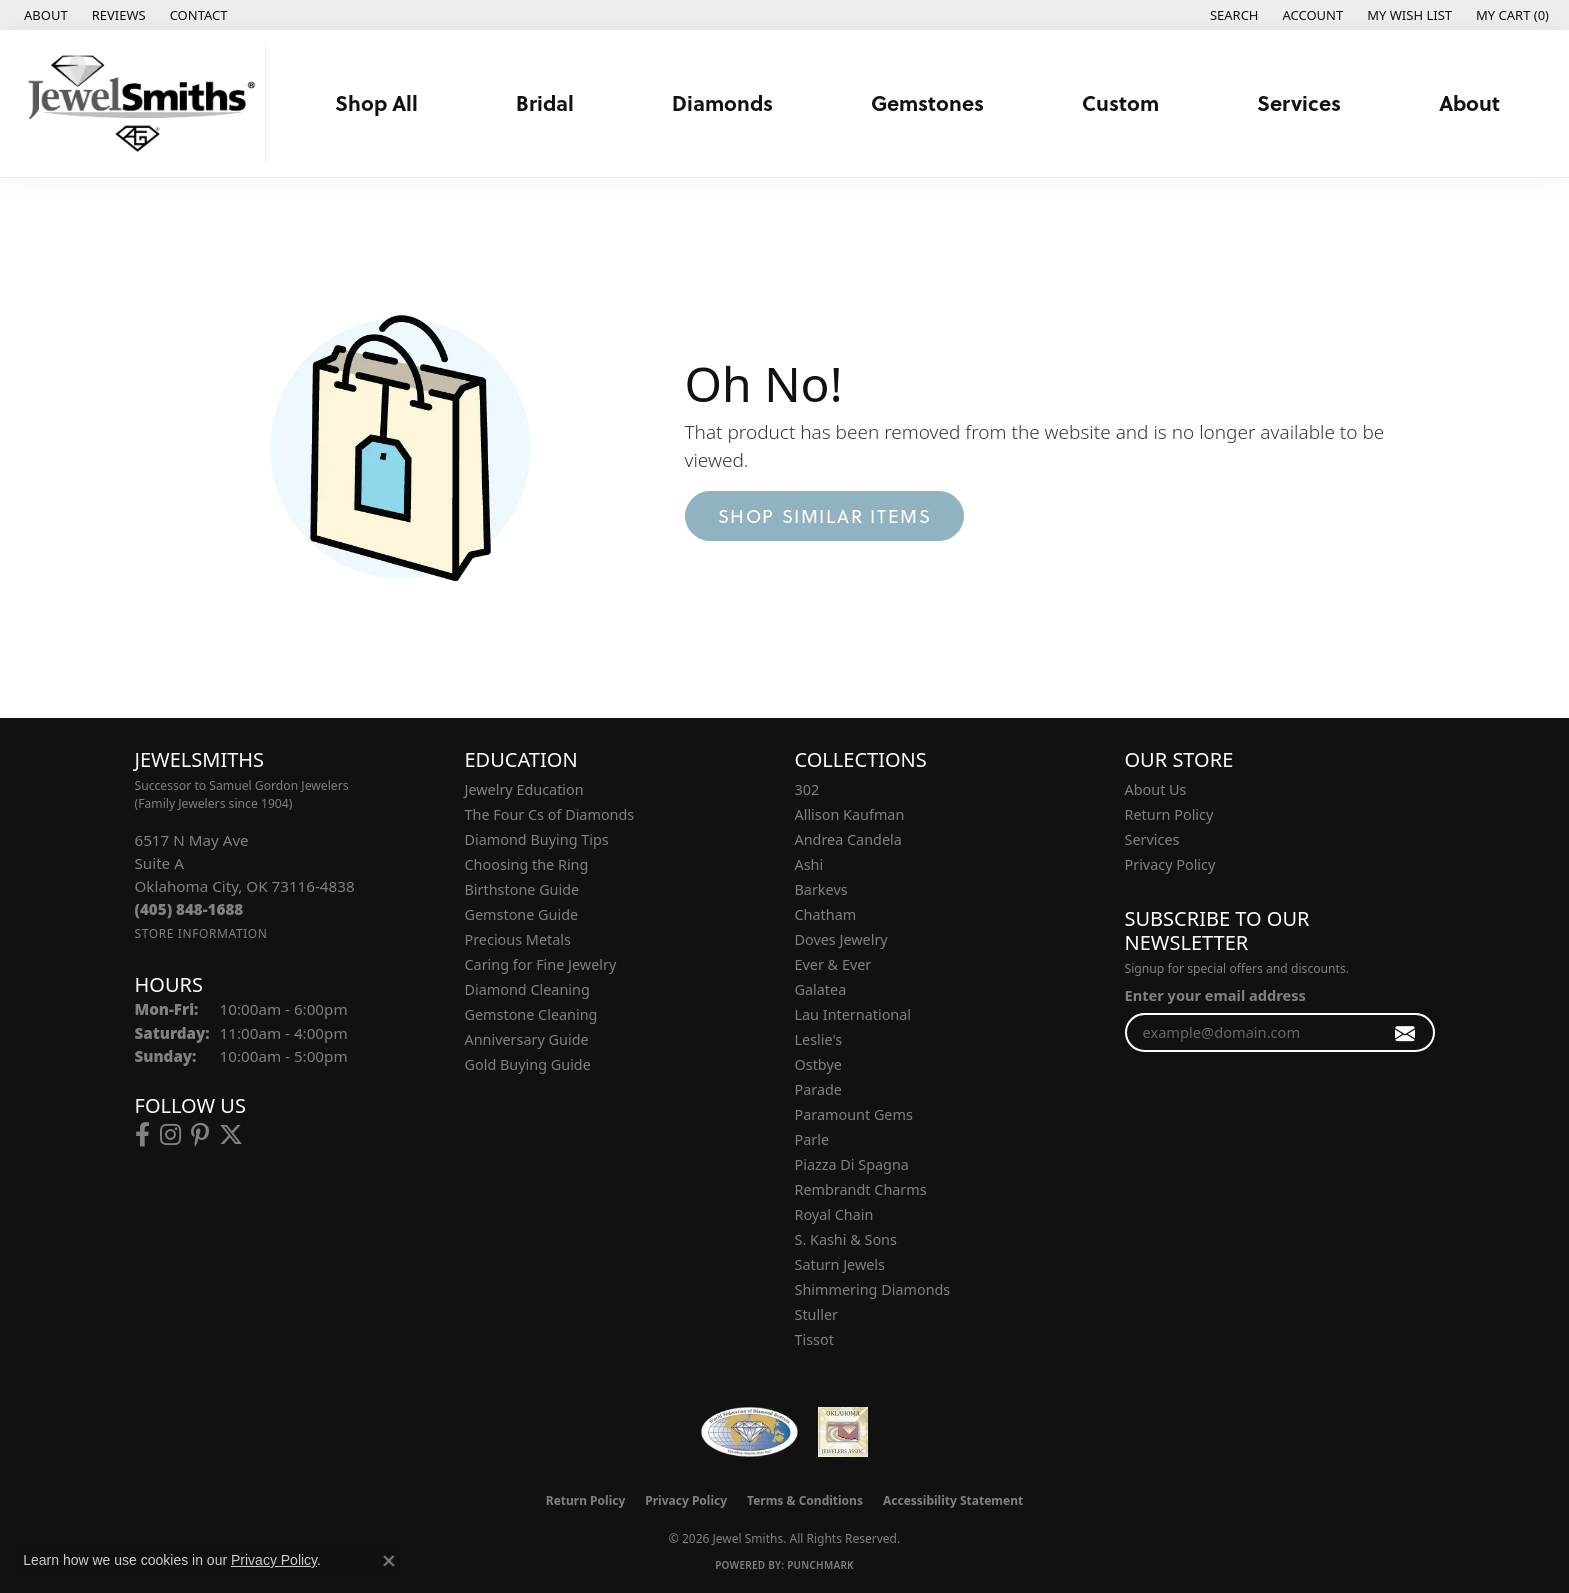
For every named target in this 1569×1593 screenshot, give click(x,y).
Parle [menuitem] (812, 1139)
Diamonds (722, 102)
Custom (1120, 102)
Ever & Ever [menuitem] (833, 964)
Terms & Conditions (805, 1500)
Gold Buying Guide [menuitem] (528, 1064)
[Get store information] (201, 933)
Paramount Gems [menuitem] (854, 1114)
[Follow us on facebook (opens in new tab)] (142, 1135)
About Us (1156, 789)
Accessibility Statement (953, 1500)
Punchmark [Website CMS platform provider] (820, 1565)
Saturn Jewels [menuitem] (840, 1264)
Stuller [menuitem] (816, 1314)
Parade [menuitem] (818, 1089)
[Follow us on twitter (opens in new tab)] (231, 1135)
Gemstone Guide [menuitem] (522, 914)
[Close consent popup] (389, 1561)
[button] (1232, 15)
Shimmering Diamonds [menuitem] (873, 1289)
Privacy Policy (1170, 864)
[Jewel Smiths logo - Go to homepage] (138, 103)
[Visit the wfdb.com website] (749, 1432)
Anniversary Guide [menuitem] (527, 1039)
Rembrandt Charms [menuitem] (861, 1189)
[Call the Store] (189, 909)
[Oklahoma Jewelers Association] (843, 1432)
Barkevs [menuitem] (821, 889)
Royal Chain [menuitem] (834, 1214)
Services (1299, 102)
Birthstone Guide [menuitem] (522, 889)
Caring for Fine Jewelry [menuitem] (541, 964)
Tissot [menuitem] (814, 1339)
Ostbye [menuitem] (818, 1064)
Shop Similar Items (825, 515)
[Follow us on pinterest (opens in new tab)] (200, 1135)
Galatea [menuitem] (821, 989)
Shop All (376, 102)
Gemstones (927, 102)
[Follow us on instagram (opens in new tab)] (170, 1135)
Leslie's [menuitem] (819, 1039)
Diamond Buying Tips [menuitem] (537, 839)
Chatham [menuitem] (826, 914)
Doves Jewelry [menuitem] (841, 939)
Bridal (545, 102)
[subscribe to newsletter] (1405, 1032)
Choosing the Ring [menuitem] (527, 864)
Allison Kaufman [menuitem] (850, 814)
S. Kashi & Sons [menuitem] (846, 1239)
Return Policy (1169, 814)
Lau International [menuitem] (853, 1014)
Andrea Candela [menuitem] (848, 839)
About (1469, 102)
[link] (44, 15)
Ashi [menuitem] (809, 864)
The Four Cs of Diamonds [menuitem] (550, 814)
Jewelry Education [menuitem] (524, 789)
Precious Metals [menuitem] (518, 939)
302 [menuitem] (807, 789)
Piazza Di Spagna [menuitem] (852, 1164)
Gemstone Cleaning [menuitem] (531, 1014)
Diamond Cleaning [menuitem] (527, 989)
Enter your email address (1215, 995)
